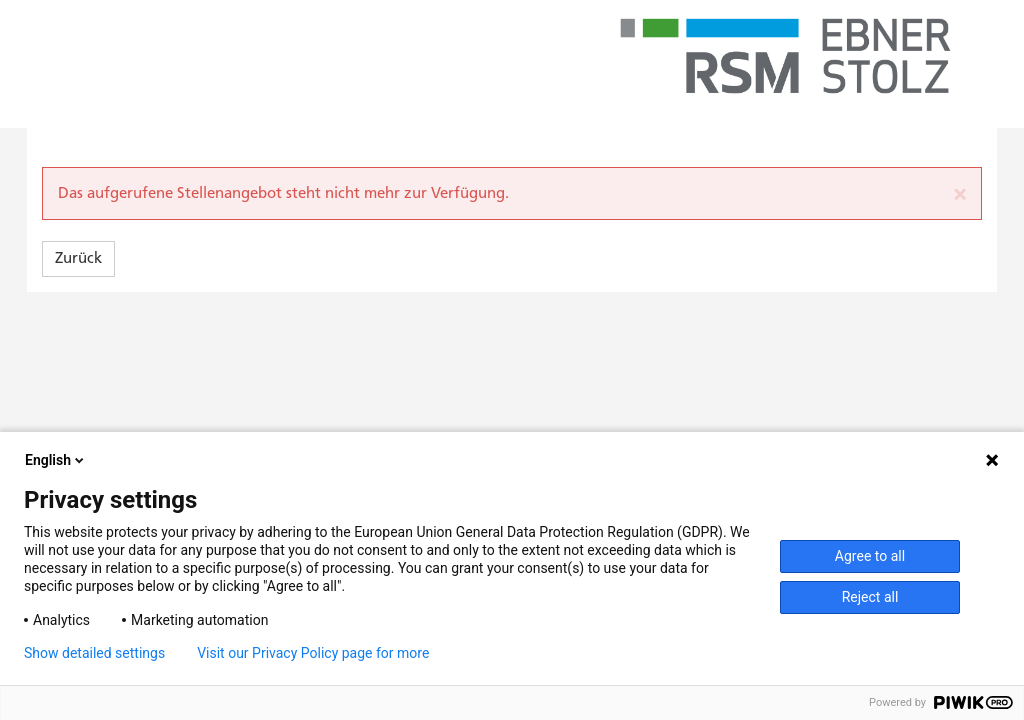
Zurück (78, 258)
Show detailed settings (94, 653)
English (56, 460)
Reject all (870, 597)
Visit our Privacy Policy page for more (313, 653)
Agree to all (870, 556)
